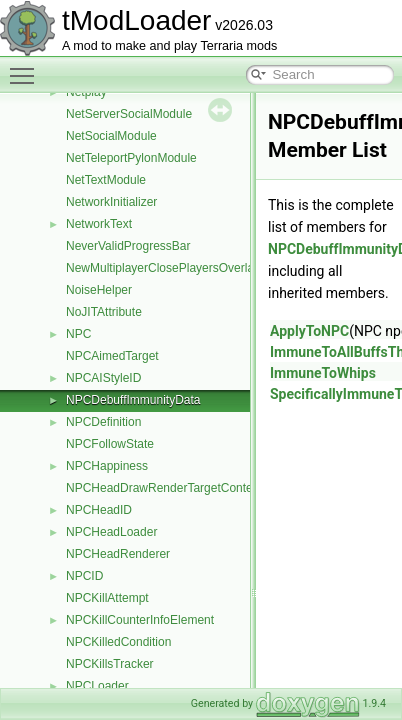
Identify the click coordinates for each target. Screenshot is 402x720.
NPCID (84, 576)
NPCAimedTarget (112, 356)
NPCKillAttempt (107, 598)
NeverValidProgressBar (128, 246)
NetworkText (99, 224)
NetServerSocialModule (129, 114)
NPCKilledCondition (118, 642)
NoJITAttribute (104, 312)
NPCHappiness (107, 466)
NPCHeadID (99, 510)
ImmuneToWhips (323, 373)
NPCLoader (97, 686)
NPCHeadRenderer (118, 554)
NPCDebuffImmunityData (133, 400)
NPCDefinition (103, 422)
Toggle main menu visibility (27, 67)
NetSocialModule (111, 136)
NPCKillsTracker (110, 664)
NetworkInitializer (111, 202)
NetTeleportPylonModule (131, 158)
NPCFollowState (110, 444)
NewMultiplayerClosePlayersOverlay (163, 268)
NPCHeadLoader (111, 532)
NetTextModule (106, 180)
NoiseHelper (99, 290)
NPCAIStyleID (103, 378)
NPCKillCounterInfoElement (140, 620)
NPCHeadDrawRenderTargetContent (164, 488)
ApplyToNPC (309, 331)
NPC (78, 334)
